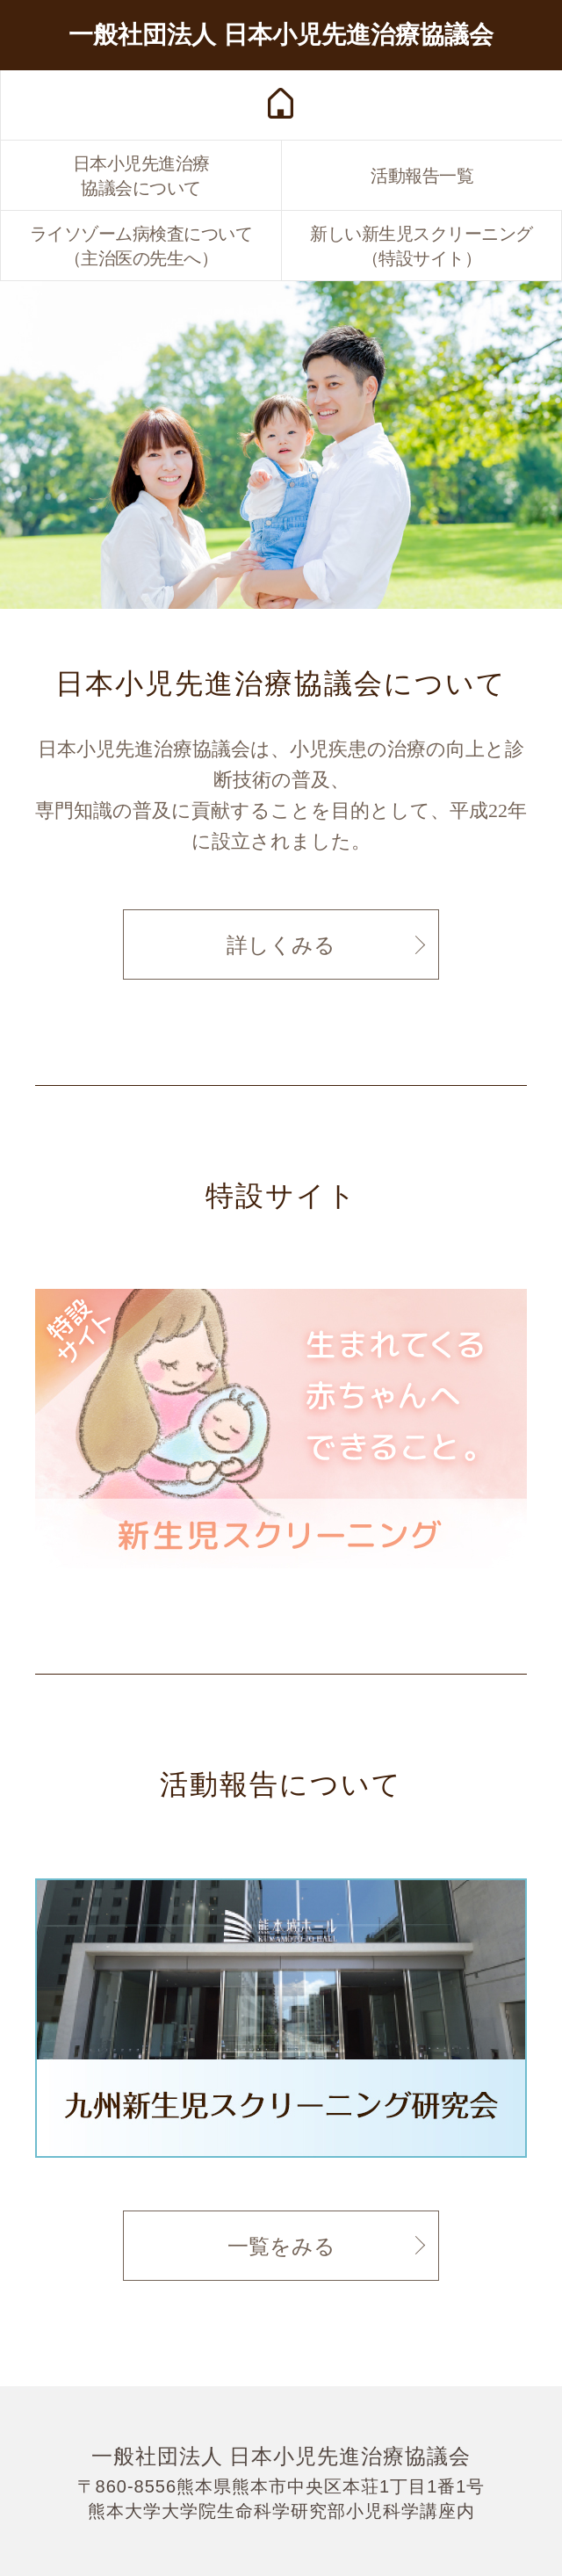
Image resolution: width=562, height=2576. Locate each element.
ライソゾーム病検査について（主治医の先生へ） (141, 246)
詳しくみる (281, 945)
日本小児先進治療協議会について (141, 176)
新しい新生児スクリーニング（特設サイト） (421, 246)
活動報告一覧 (422, 175)
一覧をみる (281, 2246)
